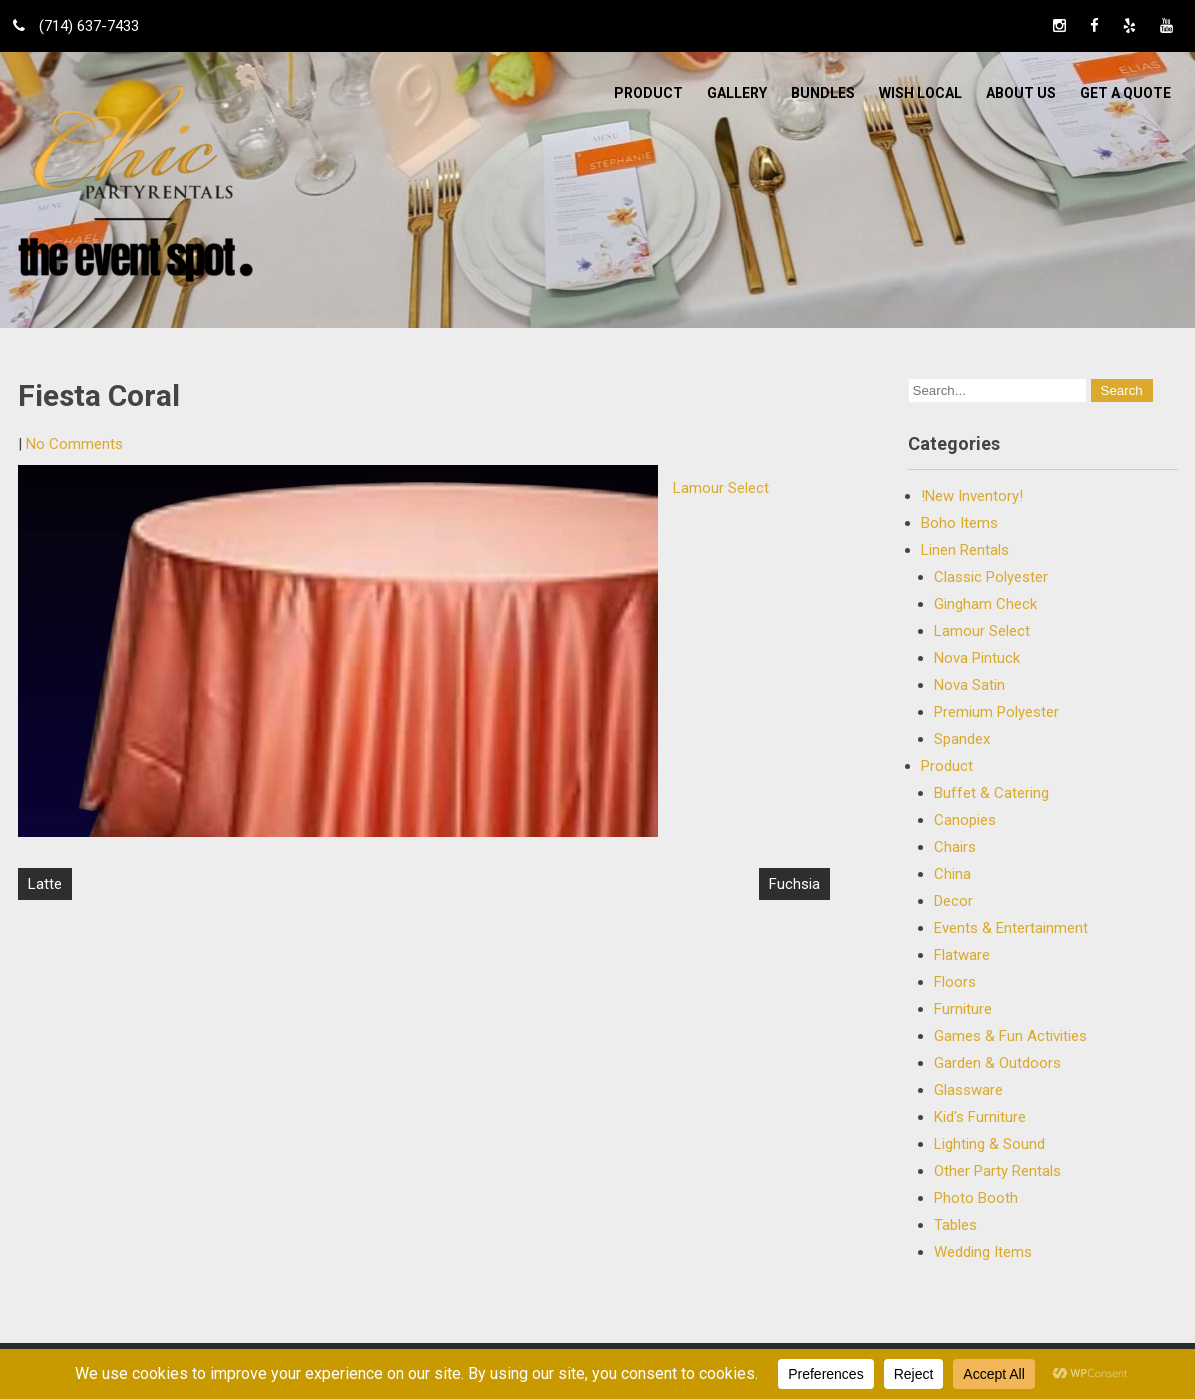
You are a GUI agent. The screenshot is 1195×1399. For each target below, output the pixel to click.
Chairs (955, 847)
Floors (955, 982)
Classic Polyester (991, 577)
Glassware (968, 1090)
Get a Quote (1125, 93)
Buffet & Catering (991, 793)
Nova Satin (969, 685)
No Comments (74, 444)
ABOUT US (1021, 93)
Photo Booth (976, 1198)
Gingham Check (985, 604)
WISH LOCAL (920, 93)
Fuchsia (794, 884)
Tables (955, 1225)
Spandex (962, 739)
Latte (45, 884)
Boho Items (959, 523)
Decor (953, 901)
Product (648, 93)
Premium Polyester (996, 712)
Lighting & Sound (989, 1144)
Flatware (962, 955)
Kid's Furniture (980, 1117)
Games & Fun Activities (1010, 1036)
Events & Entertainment (1011, 928)
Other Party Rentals (997, 1171)
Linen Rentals (965, 550)
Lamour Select (721, 488)
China (952, 874)
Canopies (965, 820)
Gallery (737, 93)
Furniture (963, 1009)
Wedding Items (983, 1252)
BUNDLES (823, 93)
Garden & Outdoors (997, 1063)
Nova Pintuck (977, 658)
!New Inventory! (972, 496)
